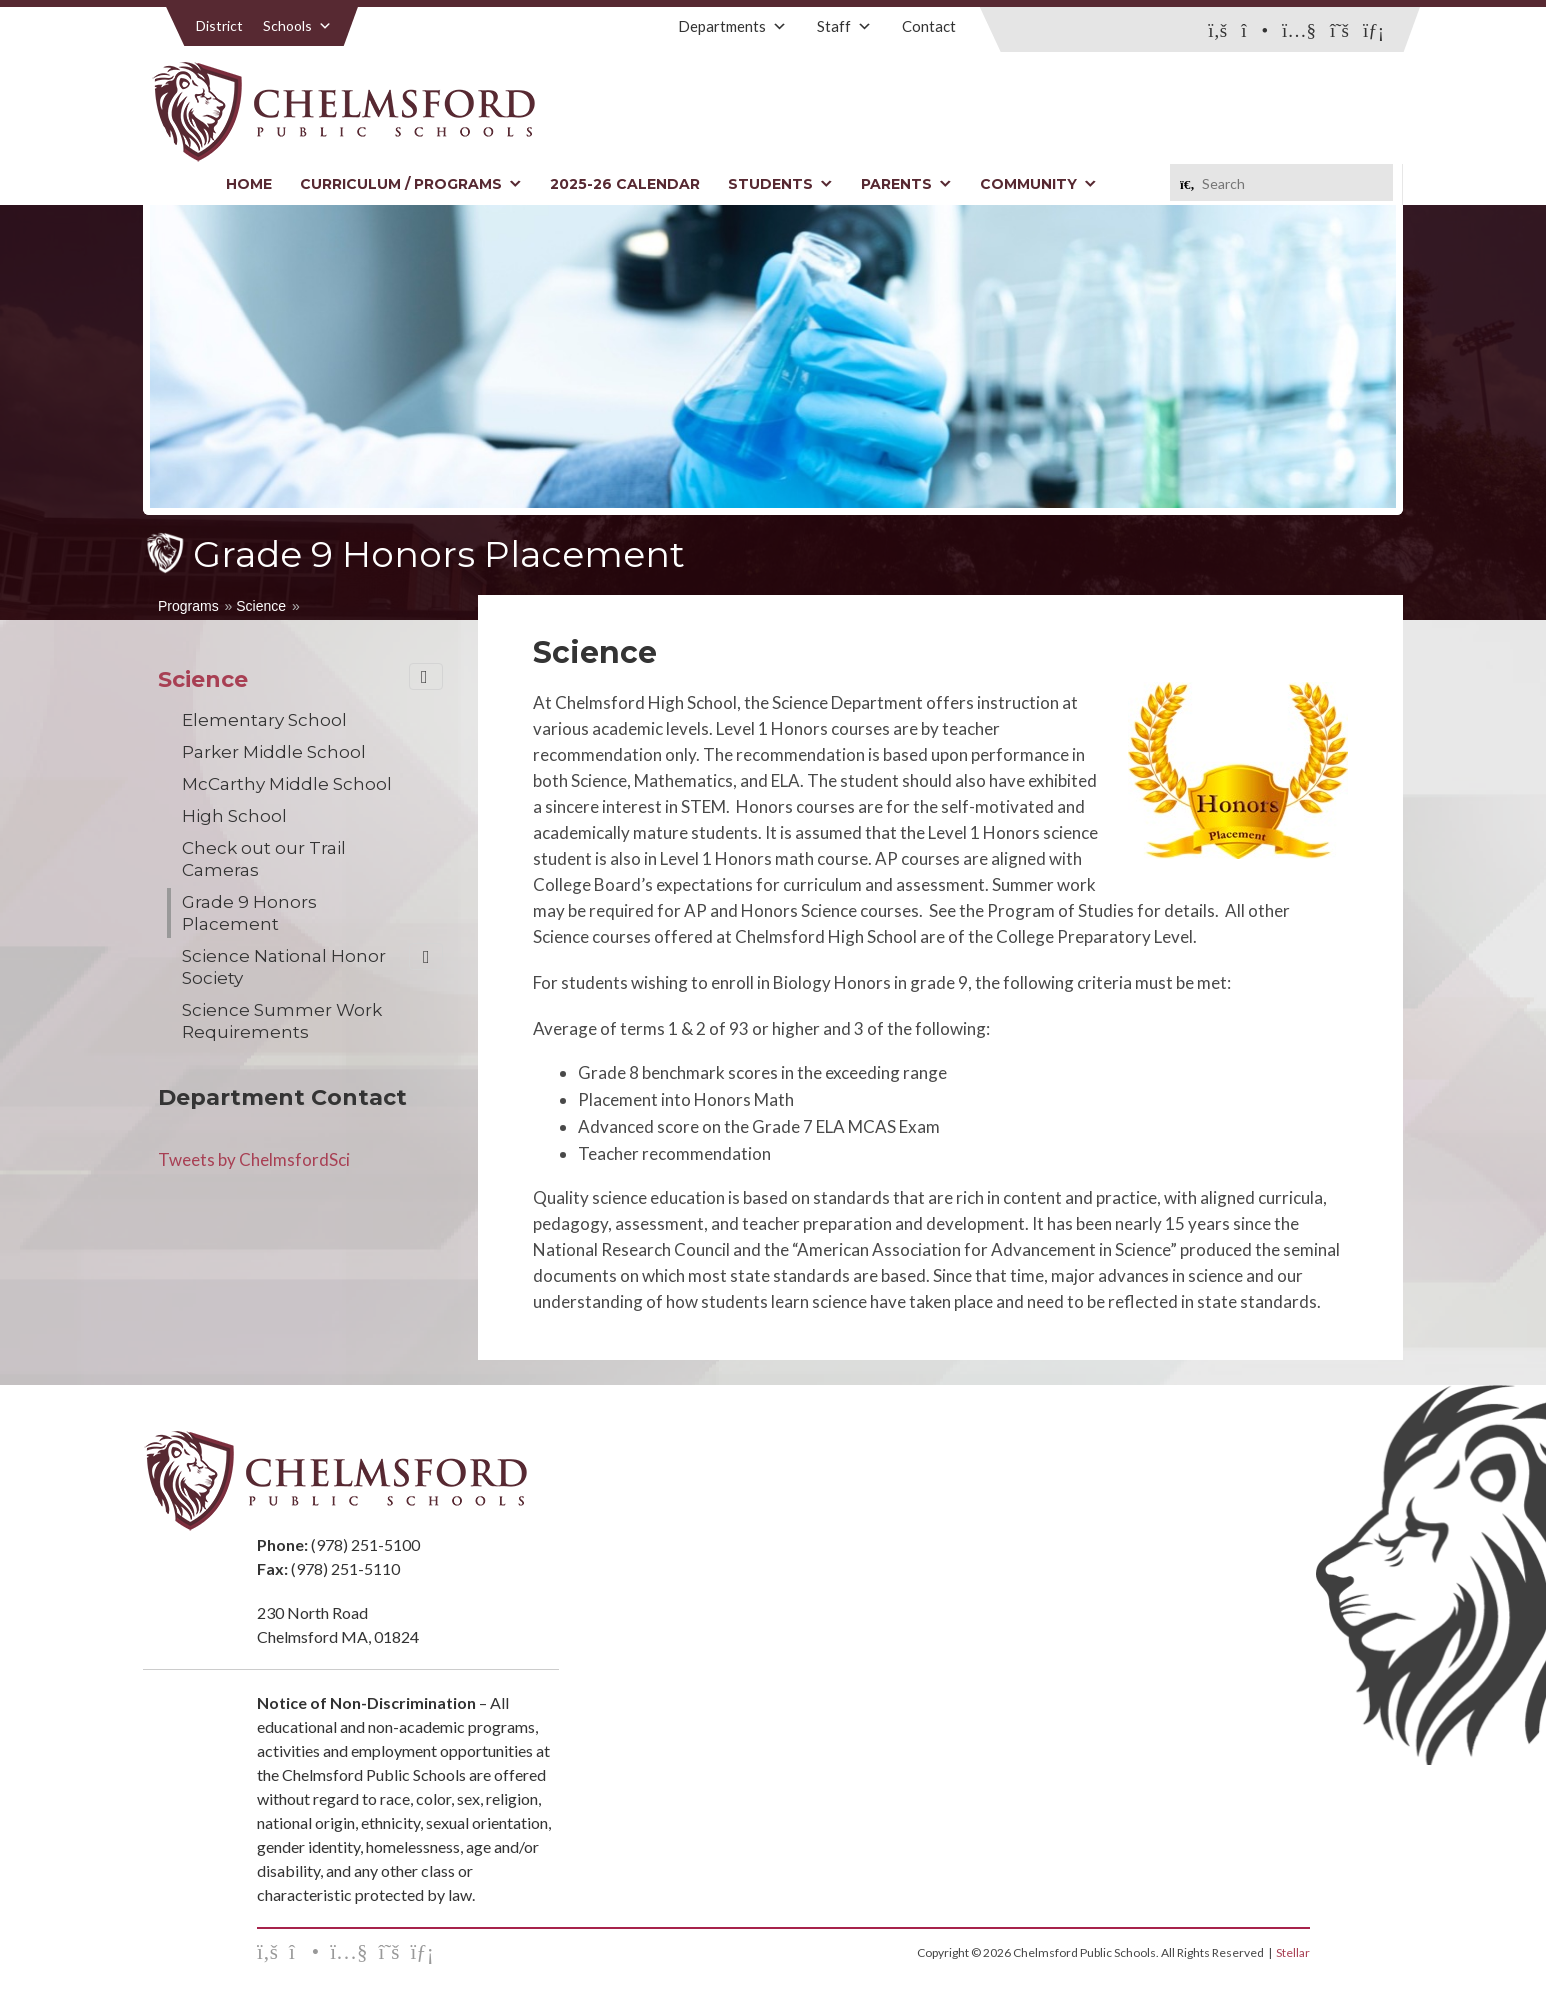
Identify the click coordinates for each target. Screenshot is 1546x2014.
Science (261, 606)
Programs (188, 606)
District (219, 25)
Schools (297, 25)
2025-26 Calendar (625, 184)
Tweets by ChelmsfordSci (254, 1159)
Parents (906, 184)
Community (1038, 184)
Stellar (1293, 1952)
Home (249, 184)
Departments (732, 26)
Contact (929, 26)
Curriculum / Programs (411, 184)
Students (780, 184)
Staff (844, 26)
